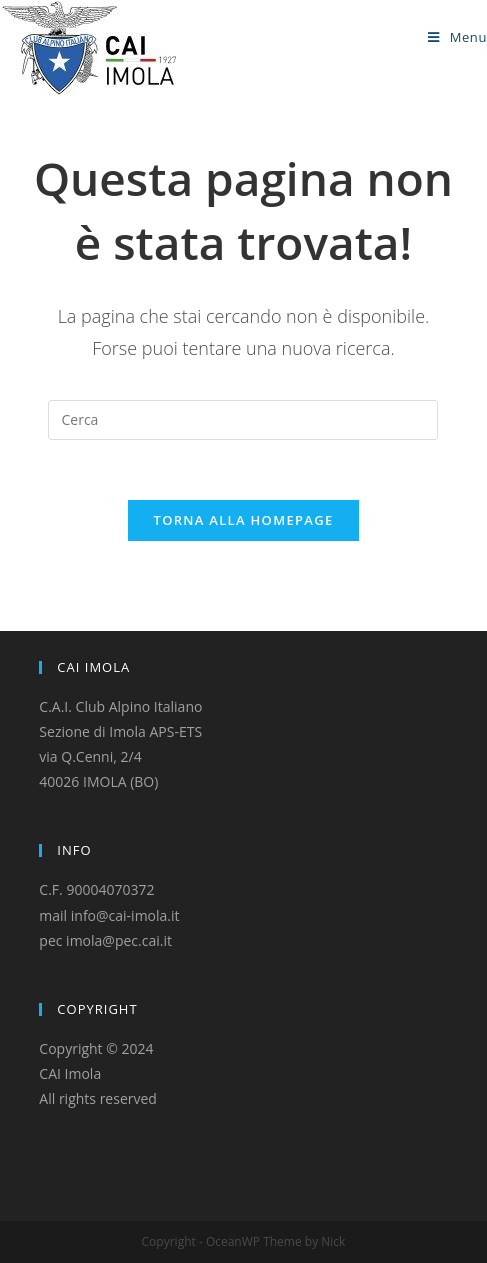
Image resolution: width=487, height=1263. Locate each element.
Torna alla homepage (244, 520)
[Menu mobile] (457, 37)
